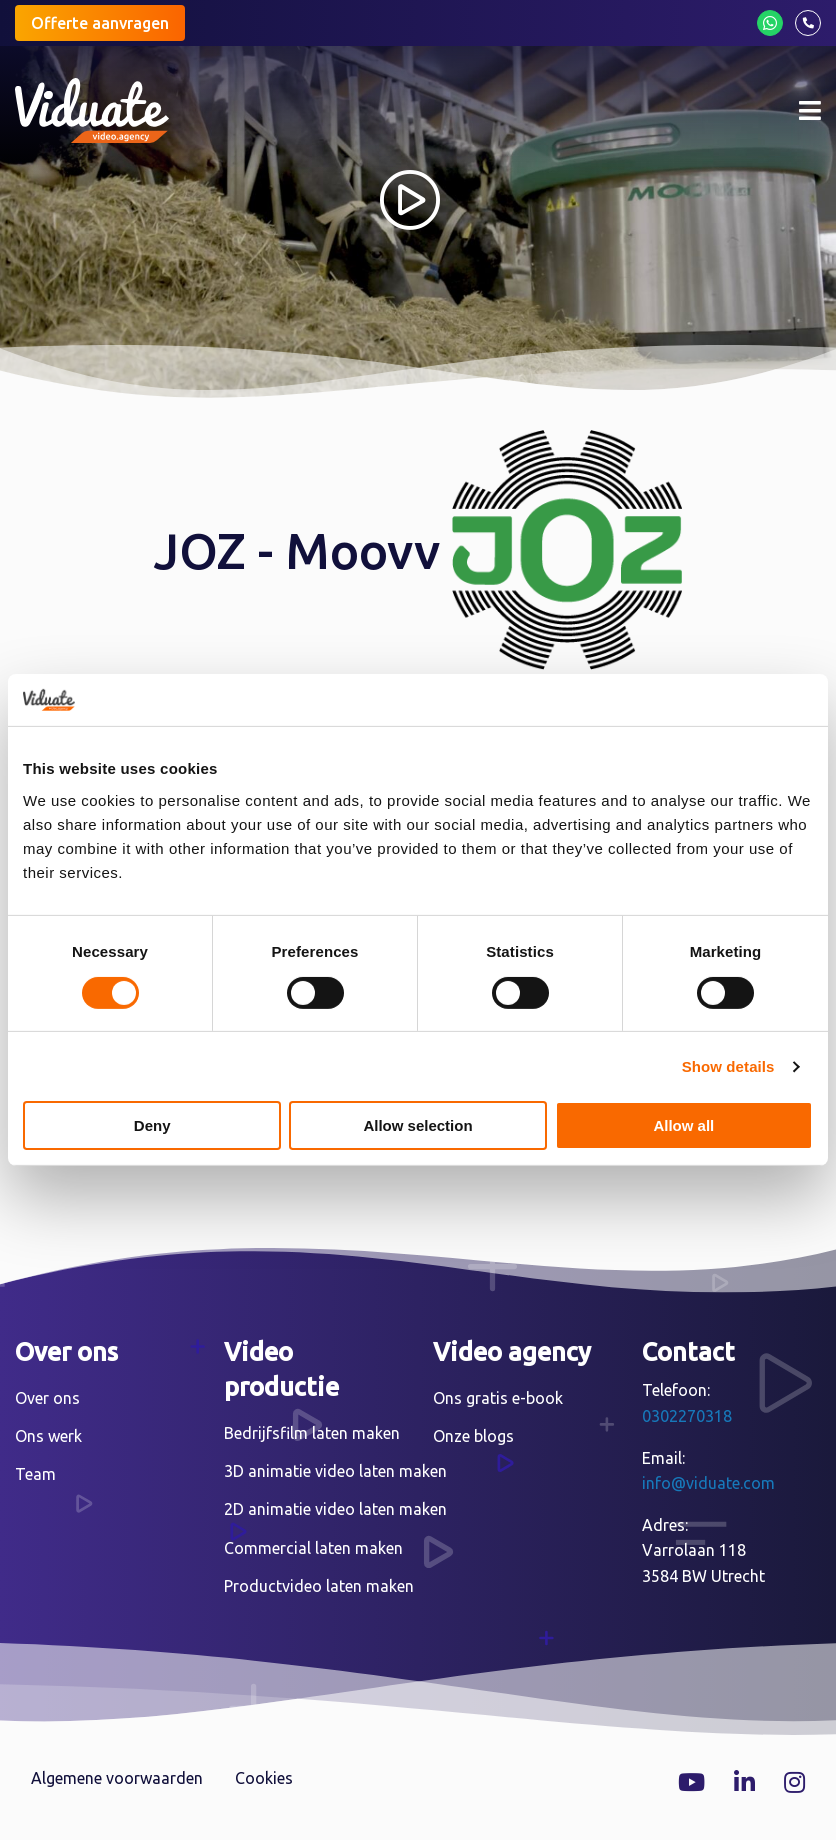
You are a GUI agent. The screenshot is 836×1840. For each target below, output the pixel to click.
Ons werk (48, 1436)
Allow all (683, 1125)
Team (35, 1474)
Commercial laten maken (313, 1548)
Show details (728, 1066)
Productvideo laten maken (319, 1586)
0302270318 (687, 1416)
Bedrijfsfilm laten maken (312, 1433)
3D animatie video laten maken (335, 1471)
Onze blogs (473, 1436)
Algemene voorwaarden (117, 1778)
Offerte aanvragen (100, 23)
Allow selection (417, 1125)
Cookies (264, 1778)
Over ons (47, 1398)
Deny (152, 1125)
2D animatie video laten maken (335, 1509)
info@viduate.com (708, 1483)
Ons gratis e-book (498, 1398)
